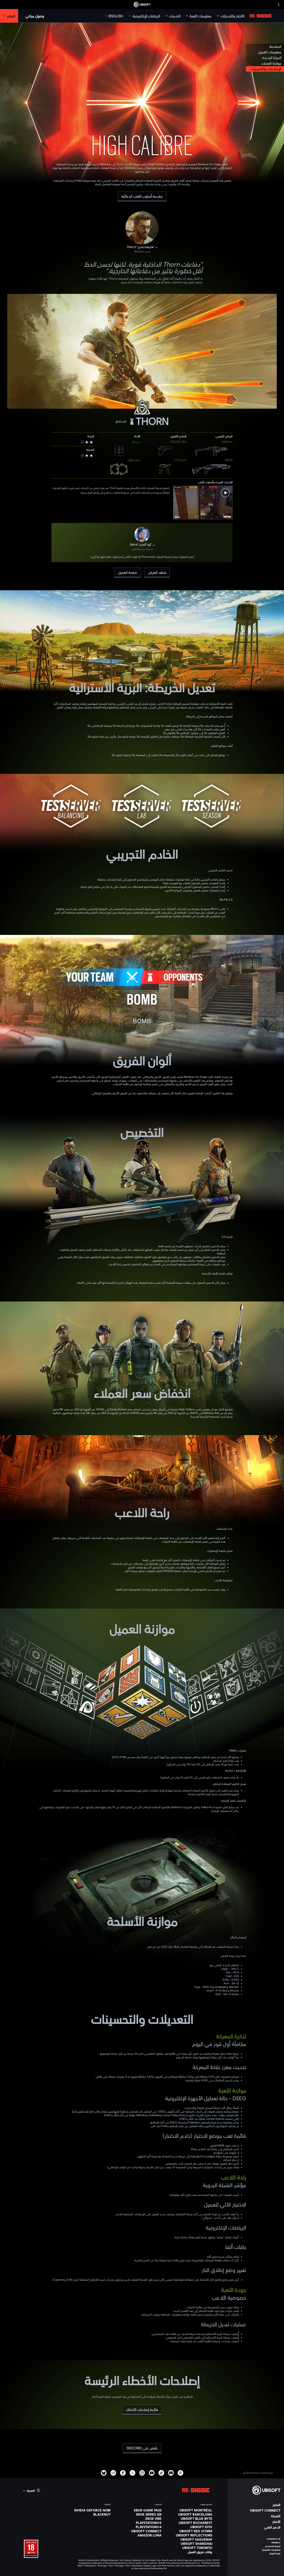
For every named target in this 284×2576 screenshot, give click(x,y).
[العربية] (31, 2490)
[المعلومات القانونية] (257, 2550)
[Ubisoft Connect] (257, 2510)
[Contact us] (257, 2539)
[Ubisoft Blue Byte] (188, 2518)
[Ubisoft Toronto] (188, 2548)
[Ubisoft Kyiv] (188, 2527)
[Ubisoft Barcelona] (188, 2514)
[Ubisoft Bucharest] (188, 2522)
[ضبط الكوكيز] (274, 2553)
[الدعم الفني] (257, 2527)
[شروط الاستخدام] (257, 2546)
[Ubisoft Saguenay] (188, 2539)
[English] (113, 16)
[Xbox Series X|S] (138, 2514)
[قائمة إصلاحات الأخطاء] (142, 2410)
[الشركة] (257, 2516)
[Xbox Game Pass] (138, 2510)
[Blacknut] (87, 2514)
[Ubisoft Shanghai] (188, 2543)
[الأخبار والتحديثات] (230, 16)
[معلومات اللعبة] (198, 16)
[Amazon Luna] (138, 2535)
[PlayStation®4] (138, 2527)
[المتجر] (9, 16)
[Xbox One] (138, 2518)
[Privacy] (257, 2542)
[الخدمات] (172, 16)
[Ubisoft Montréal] (188, 2510)
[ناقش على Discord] (142, 2448)
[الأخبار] (257, 2521)
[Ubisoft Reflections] (188, 2535)
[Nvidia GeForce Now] (87, 2510)
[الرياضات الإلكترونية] (144, 16)
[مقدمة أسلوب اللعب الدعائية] (142, 196)
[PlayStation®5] (138, 2522)
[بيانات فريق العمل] (188, 2552)
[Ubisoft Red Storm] (188, 2531)
